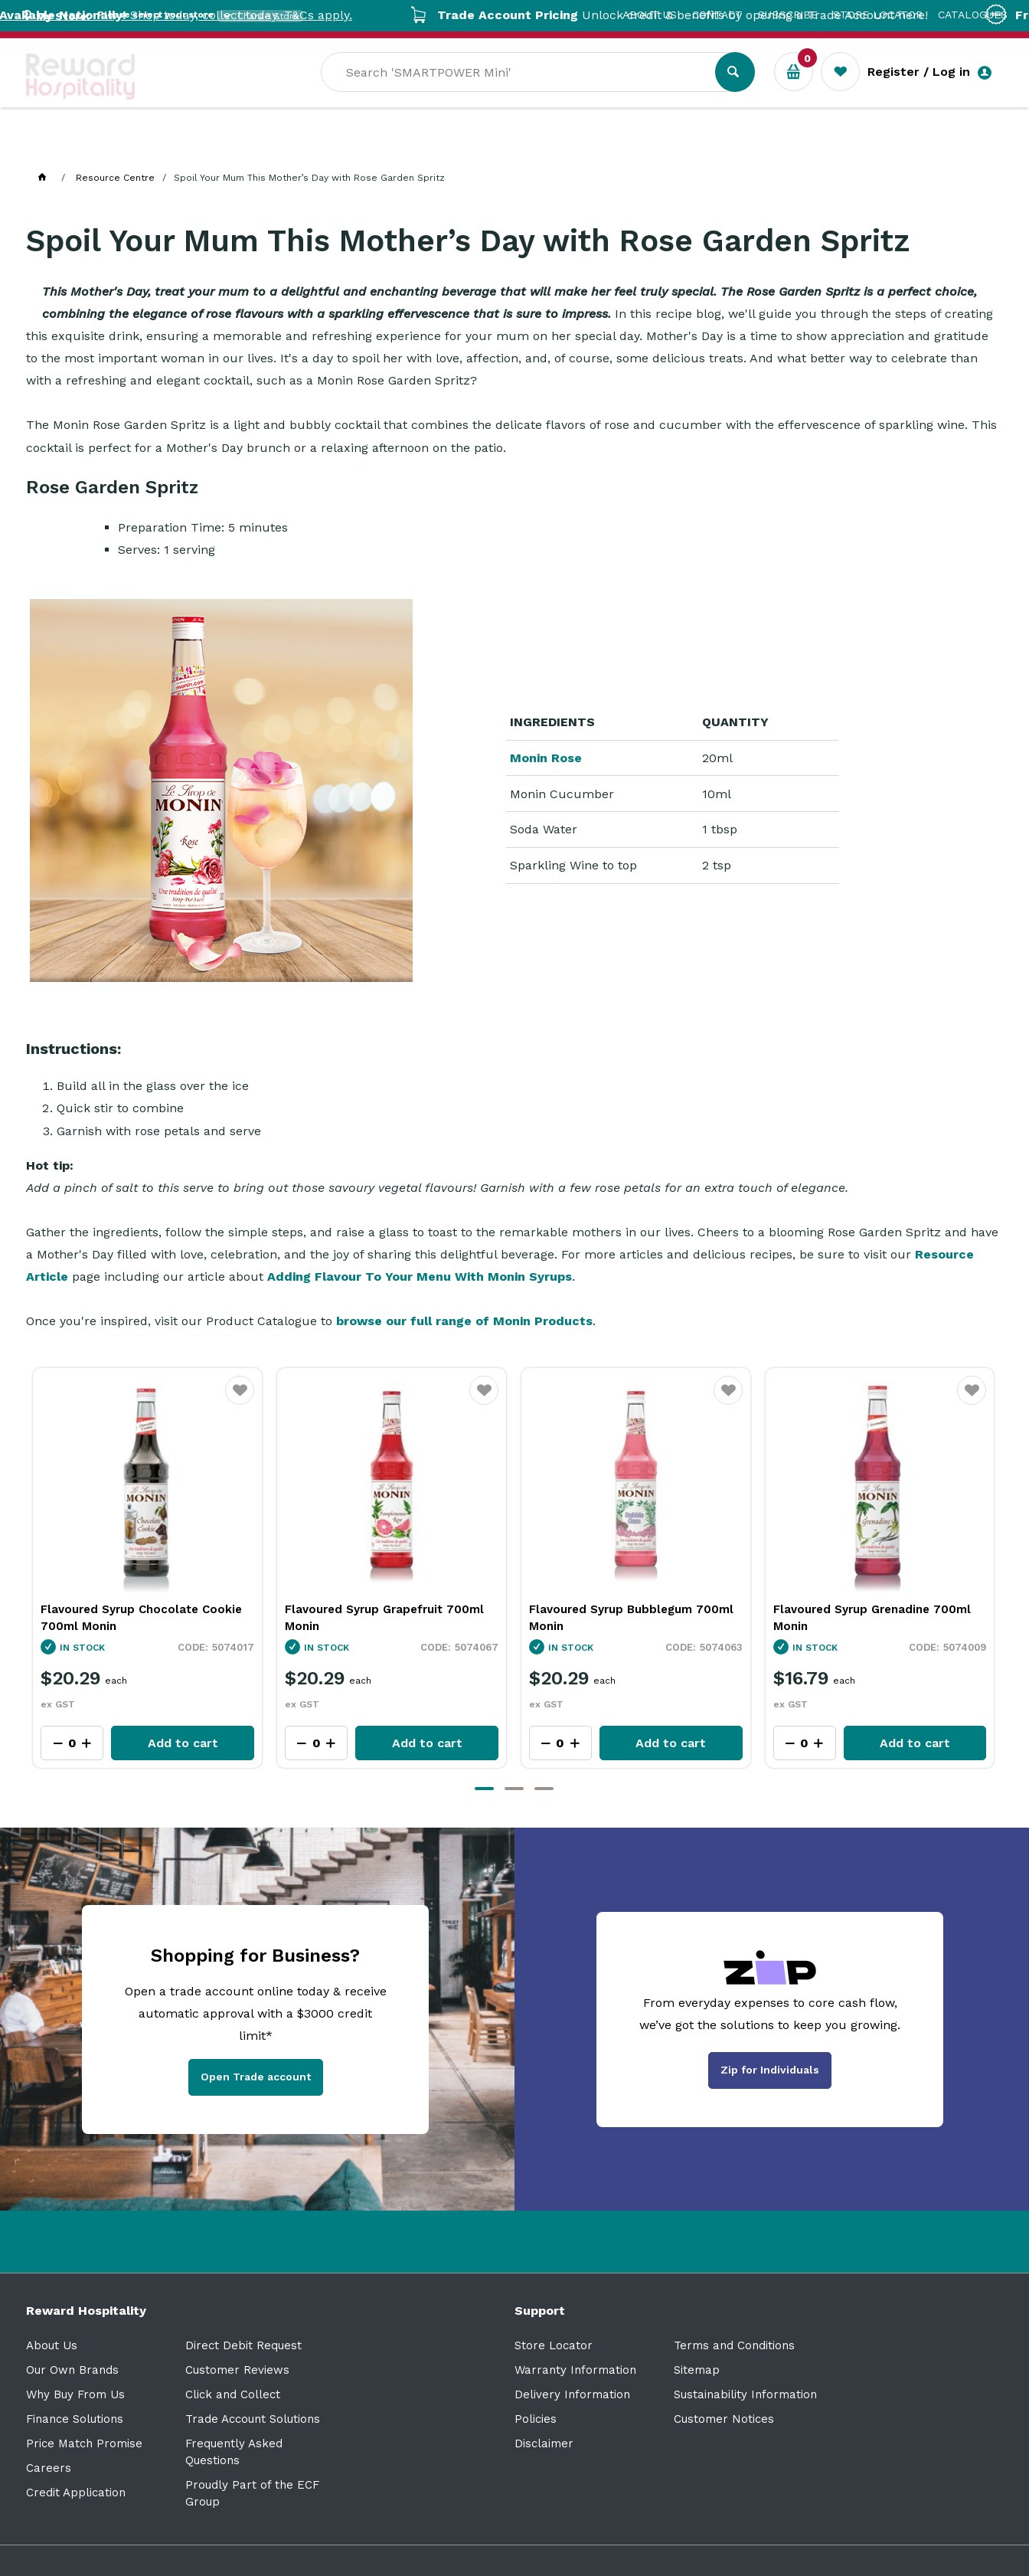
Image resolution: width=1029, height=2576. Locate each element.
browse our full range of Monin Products (464, 1321)
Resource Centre (432, 146)
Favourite (240, 1400)
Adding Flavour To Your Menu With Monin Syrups (419, 1276)
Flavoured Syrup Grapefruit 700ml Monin (628, 1617)
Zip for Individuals (769, 2070)
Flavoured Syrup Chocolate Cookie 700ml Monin (385, 1617)
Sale (526, 146)
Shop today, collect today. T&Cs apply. (253, 15)
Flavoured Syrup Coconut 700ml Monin (135, 1617)
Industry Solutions (290, 146)
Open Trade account (256, 2076)
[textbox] (640, 93)
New (579, 146)
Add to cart (183, 1743)
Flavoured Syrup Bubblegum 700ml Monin (875, 1617)
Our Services (163, 146)
